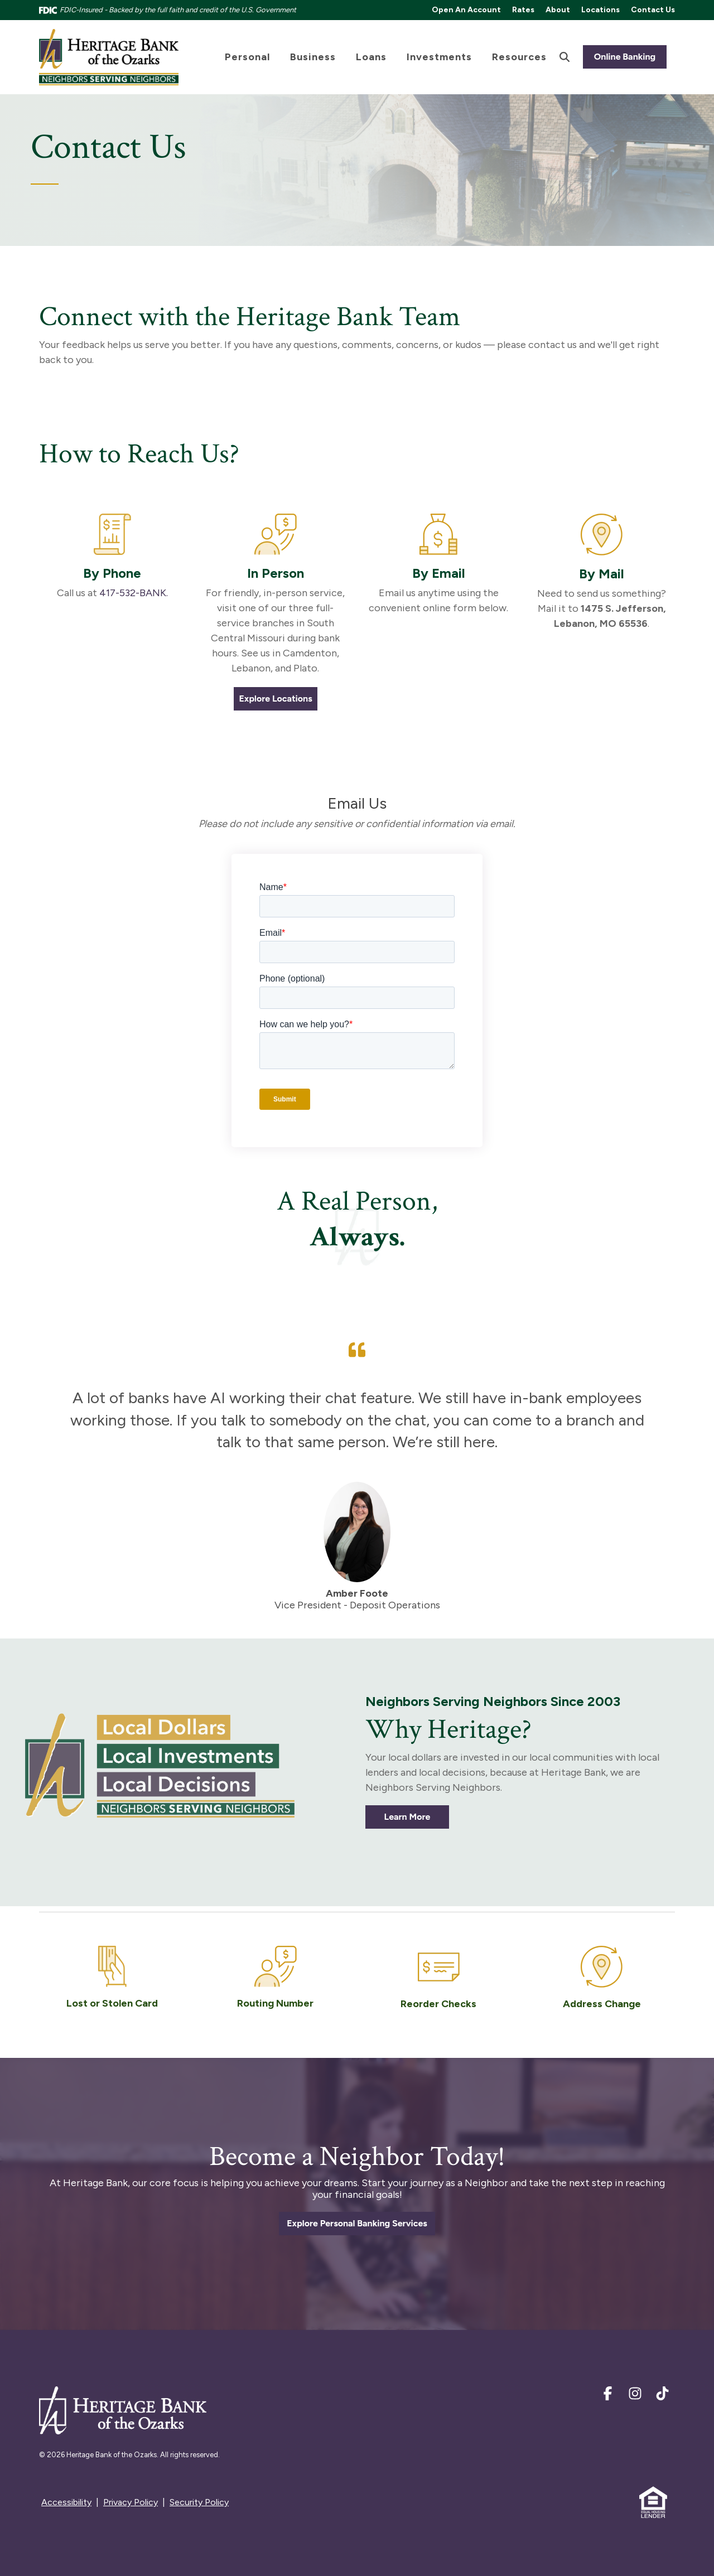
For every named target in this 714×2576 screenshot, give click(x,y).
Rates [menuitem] (523, 10)
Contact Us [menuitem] (653, 10)
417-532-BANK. (133, 593)
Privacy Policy (130, 2502)
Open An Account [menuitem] (466, 10)
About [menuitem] (558, 10)
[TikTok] (662, 2395)
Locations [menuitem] (600, 10)
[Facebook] (609, 2395)
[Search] (564, 57)
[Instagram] (636, 2395)
